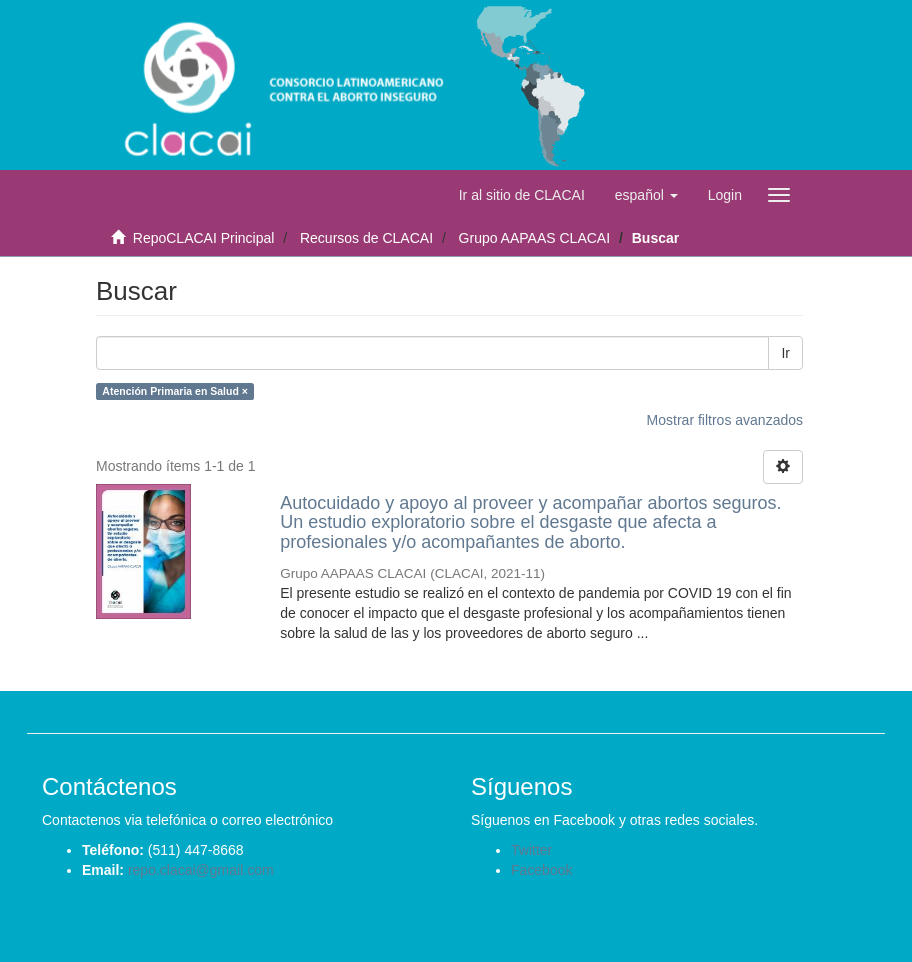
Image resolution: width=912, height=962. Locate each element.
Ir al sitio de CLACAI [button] (522, 195)
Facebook (541, 870)
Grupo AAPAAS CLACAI (534, 238)
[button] (646, 195)
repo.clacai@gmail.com (201, 870)
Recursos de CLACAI (366, 238)
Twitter (531, 850)
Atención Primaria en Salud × (175, 391)
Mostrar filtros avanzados (725, 420)
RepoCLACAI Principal (204, 238)
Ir (785, 353)
